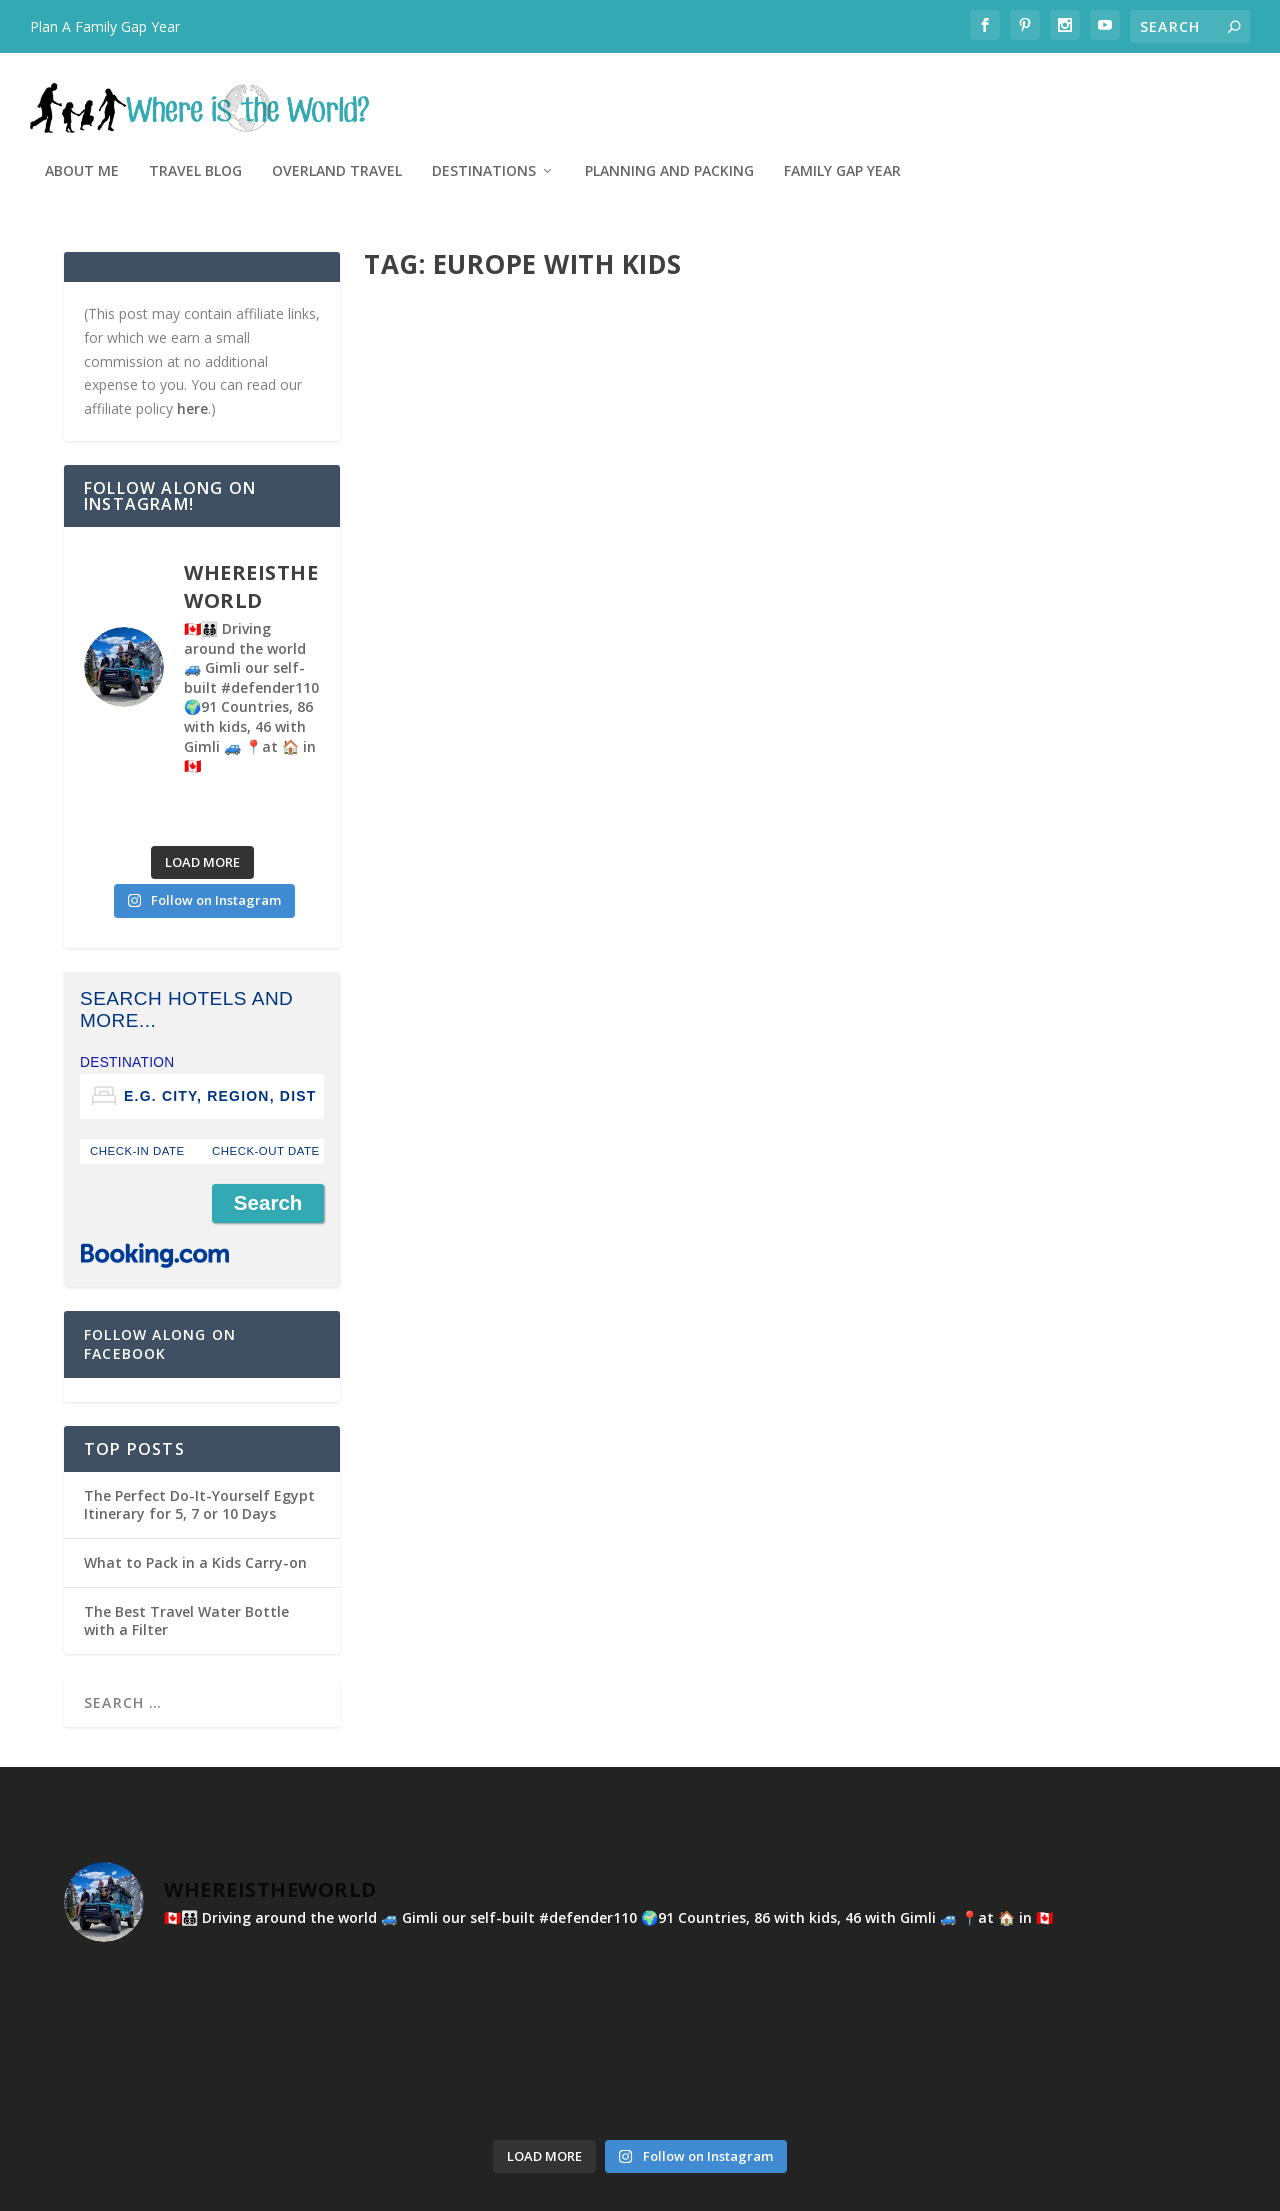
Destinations (818, 92)
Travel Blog (529, 92)
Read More (436, 647)
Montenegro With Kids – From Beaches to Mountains (562, 502)
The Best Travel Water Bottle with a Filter (186, 1541)
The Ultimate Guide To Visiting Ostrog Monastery (1003, 502)
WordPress (389, 2188)
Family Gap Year (1176, 92)
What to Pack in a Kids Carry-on (195, 1483)
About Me (416, 92)
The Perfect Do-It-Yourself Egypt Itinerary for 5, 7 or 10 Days (199, 1425)
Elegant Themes (202, 2188)
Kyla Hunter (476, 544)
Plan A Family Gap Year (105, 26)
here (192, 329)
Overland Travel (671, 92)
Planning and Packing (1003, 92)
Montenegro (636, 544)
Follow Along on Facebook (160, 1264)
